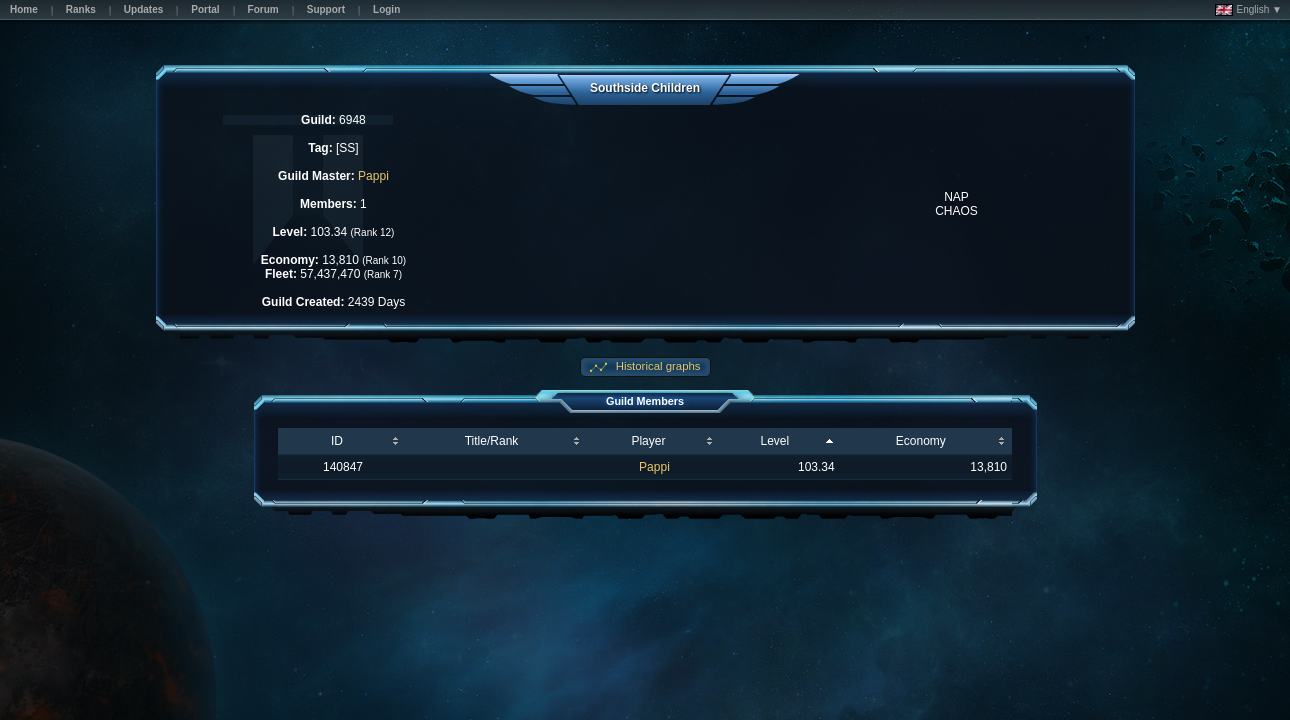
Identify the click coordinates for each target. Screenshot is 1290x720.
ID (337, 441)
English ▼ (1248, 10)
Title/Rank (492, 441)
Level (774, 441)
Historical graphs (657, 366)
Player (648, 441)
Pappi (373, 176)
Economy (921, 441)
